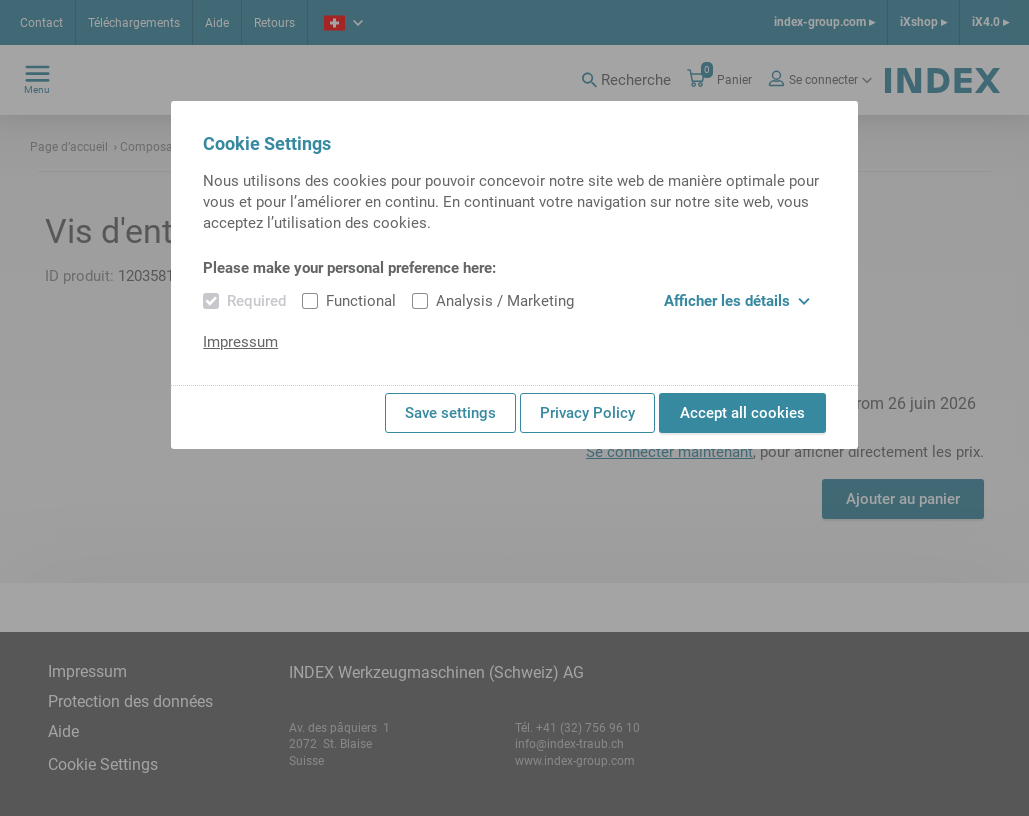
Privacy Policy (587, 413)
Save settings (450, 413)
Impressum (240, 342)
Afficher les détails (737, 301)
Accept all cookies (742, 413)
